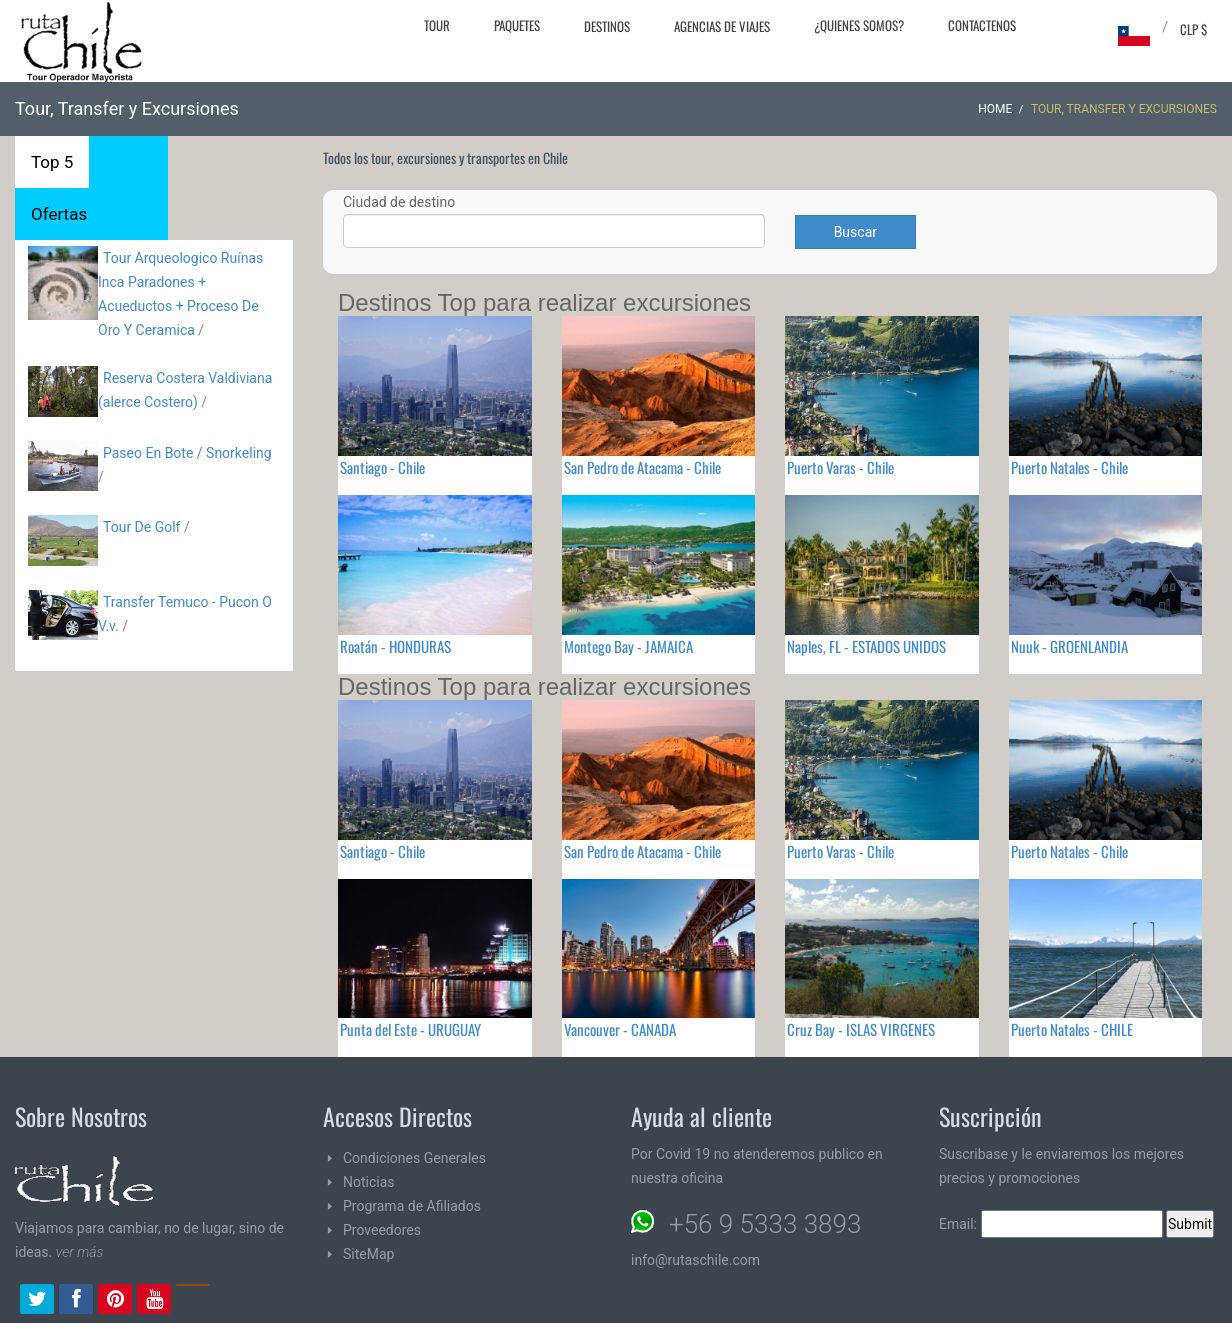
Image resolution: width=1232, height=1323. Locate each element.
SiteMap (368, 1254)
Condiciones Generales (414, 1158)
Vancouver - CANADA (620, 1029)
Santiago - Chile (382, 467)
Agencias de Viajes (722, 26)
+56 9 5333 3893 (765, 1224)
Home (995, 109)
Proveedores (382, 1230)
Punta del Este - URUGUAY (410, 1029)
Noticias (369, 1182)
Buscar (855, 232)
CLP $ (1193, 29)
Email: (1051, 1224)
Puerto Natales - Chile (1069, 467)
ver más (80, 1252)
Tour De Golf (141, 527)
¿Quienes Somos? (859, 25)
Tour (437, 25)
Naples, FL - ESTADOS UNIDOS (866, 646)
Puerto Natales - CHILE (1072, 1029)
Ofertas (59, 214)
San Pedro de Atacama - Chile (642, 467)
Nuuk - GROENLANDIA (1069, 646)
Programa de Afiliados (412, 1206)
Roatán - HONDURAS (395, 646)
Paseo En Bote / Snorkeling (187, 453)
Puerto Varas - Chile (840, 467)
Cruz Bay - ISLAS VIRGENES (861, 1029)
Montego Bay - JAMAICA (628, 646)
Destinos (607, 26)
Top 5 (52, 162)
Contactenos (982, 25)
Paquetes (517, 25)
